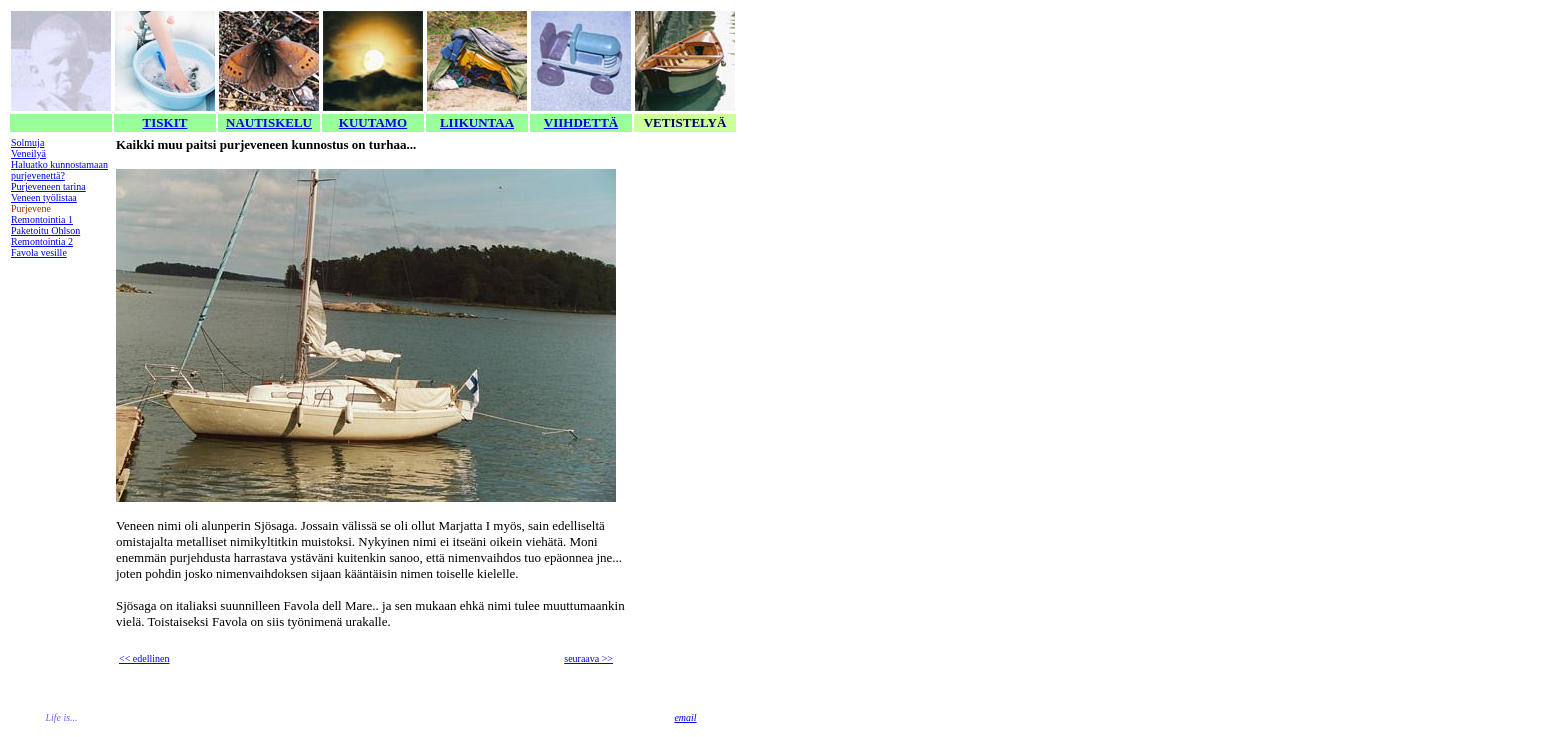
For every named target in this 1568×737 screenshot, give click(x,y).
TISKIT (165, 122)
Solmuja (27, 142)
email (685, 717)
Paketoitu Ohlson (45, 230)
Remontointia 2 (42, 241)
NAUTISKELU (269, 122)
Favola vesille (39, 252)
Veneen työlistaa (44, 197)
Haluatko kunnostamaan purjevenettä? (59, 170)
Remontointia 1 (42, 219)
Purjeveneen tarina (48, 186)
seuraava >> (588, 658)
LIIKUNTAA (477, 122)
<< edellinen (144, 658)
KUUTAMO (373, 122)
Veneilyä (28, 153)
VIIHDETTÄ (581, 122)
